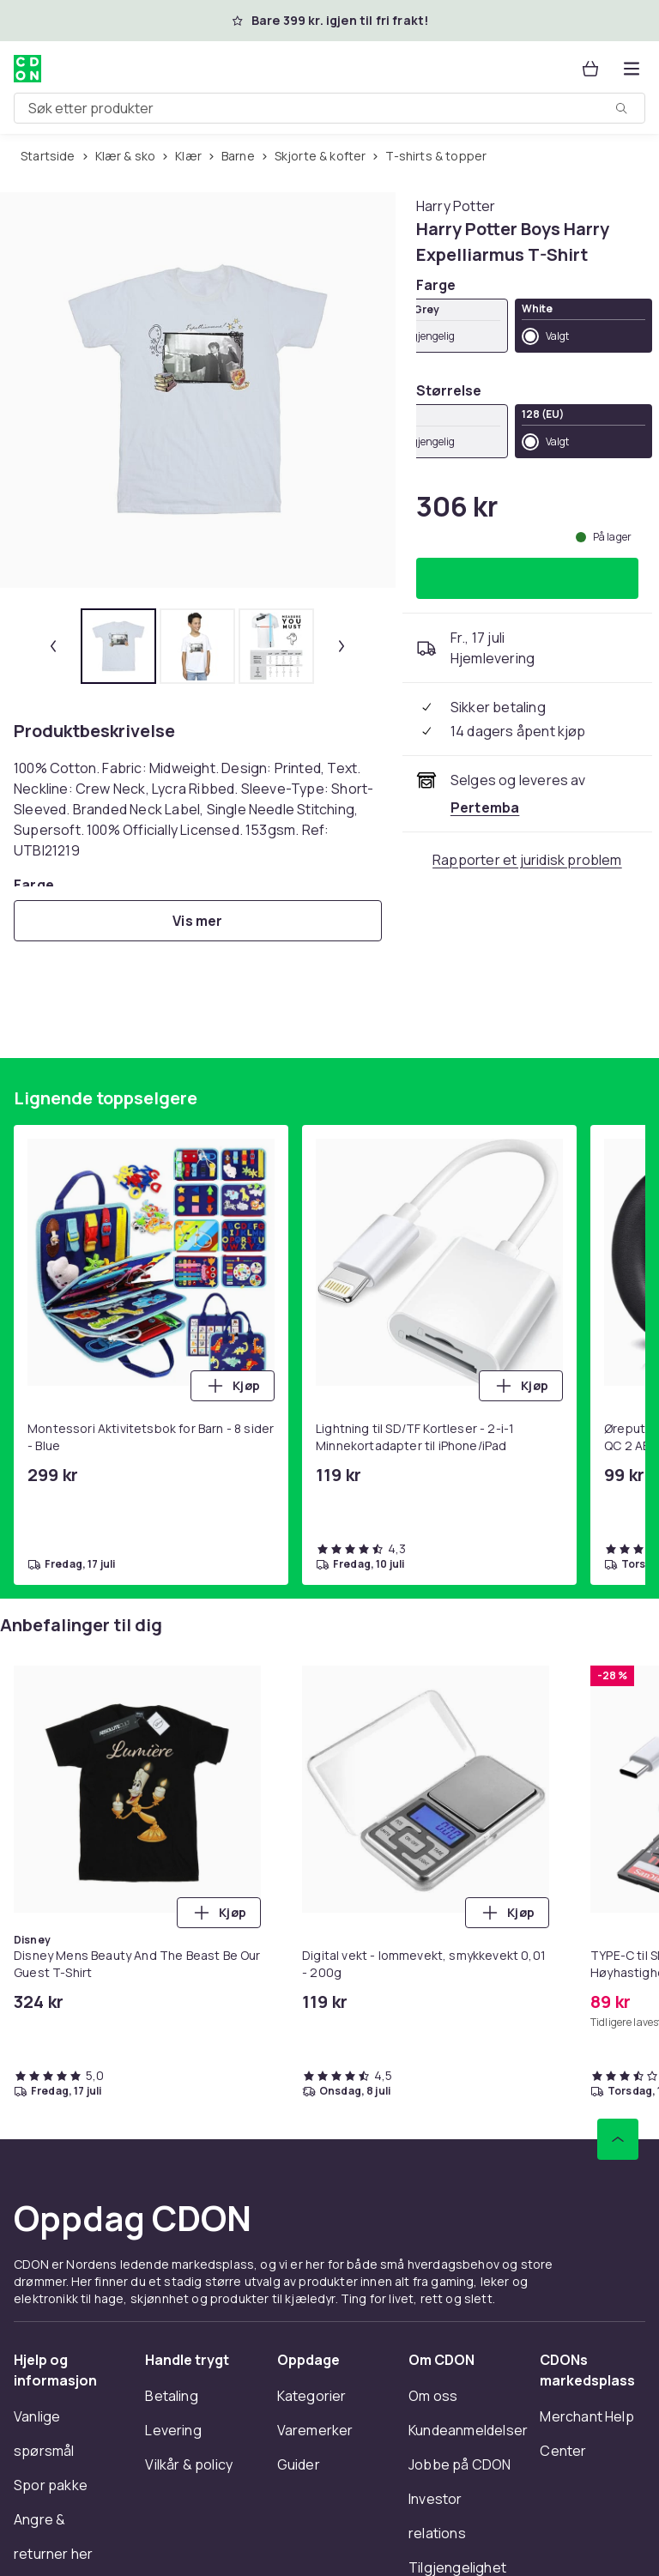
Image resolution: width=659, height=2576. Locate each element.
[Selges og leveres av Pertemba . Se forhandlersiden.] (485, 807)
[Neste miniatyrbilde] (341, 646)
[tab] (118, 646)
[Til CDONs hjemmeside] (27, 68)
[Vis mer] (198, 920)
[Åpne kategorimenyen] (631, 68)
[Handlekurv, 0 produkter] (590, 68)
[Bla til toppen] (617, 2139)
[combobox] (329, 108)
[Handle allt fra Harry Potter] (455, 206)
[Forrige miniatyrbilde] (53, 646)
